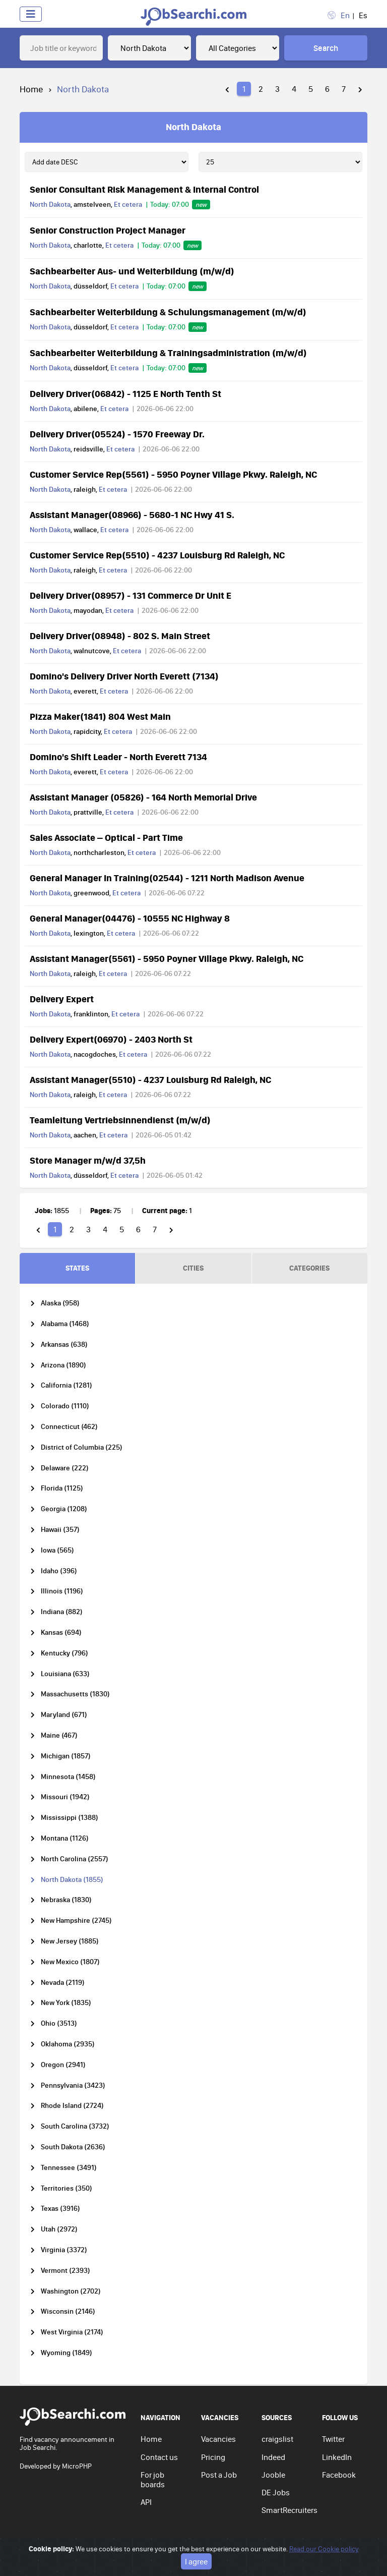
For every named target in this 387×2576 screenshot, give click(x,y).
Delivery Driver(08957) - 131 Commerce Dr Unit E (130, 595)
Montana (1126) (65, 1838)
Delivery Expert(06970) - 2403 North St (111, 1039)
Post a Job (219, 2475)
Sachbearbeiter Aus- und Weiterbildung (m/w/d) (132, 271)
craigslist (277, 2439)
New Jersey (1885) (70, 1941)
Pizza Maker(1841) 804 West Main (100, 716)
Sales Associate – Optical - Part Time (106, 837)
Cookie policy (288, 2552)
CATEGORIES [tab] (309, 1268)
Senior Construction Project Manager (107, 230)
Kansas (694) (61, 1632)
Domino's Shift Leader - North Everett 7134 (118, 757)
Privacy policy (192, 2552)
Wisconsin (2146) (68, 2311)
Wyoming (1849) (66, 2353)
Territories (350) (66, 2188)
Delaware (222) (65, 1468)
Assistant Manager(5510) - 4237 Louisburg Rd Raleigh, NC (150, 1079)
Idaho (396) (59, 1571)
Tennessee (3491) (69, 2167)
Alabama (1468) (65, 1324)
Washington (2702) (71, 2291)
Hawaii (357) (60, 1529)
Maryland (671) (64, 1714)
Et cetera (128, 204)
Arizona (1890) (63, 1365)
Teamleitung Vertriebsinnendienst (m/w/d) (120, 1120)
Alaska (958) (60, 1303)
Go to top (345, 2553)
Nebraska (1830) (66, 1900)
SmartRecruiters (289, 2510)
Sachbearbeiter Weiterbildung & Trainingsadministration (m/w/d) (168, 353)
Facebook (339, 2475)
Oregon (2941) (63, 2064)
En (345, 15)
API (146, 2502)
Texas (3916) (60, 2208)
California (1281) (66, 1385)
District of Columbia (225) (81, 1447)
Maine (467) (59, 1735)
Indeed (273, 2457)
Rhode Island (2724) (72, 2105)
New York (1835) (66, 2002)
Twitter (333, 2439)
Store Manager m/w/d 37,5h (88, 1160)
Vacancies (218, 2439)
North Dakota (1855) (72, 1879)
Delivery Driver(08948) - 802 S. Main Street (120, 635)
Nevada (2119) (63, 1982)
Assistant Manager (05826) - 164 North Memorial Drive (143, 797)
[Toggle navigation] (31, 14)
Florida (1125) (62, 1488)
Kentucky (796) (64, 1653)
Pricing (213, 2457)
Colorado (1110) (65, 1406)
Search (325, 48)
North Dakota (50, 204)
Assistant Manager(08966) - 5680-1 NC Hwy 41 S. (132, 514)
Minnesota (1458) (68, 1776)
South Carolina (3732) (75, 2126)
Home (31, 89)
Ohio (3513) (59, 2023)
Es (363, 15)
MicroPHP (77, 2466)
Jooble (273, 2475)
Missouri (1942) (65, 1797)
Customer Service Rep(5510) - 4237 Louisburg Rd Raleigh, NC (157, 555)
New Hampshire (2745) (76, 1920)
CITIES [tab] (193, 1268)
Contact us (159, 2457)
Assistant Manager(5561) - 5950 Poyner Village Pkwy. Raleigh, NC (166, 958)
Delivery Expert (62, 999)
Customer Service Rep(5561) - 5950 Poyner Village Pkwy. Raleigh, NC (173, 474)
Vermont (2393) (65, 2270)
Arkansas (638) (64, 1344)
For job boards (153, 2479)
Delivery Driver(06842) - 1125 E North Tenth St (125, 393)
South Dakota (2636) (73, 2147)
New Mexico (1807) (70, 1962)
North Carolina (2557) (74, 1859)
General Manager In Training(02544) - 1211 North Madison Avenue (167, 878)
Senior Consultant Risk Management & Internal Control (144, 189)
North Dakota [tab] (193, 127)
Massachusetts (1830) (75, 1694)
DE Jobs (276, 2492)
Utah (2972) (59, 2229)
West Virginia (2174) (72, 2332)
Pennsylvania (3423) (73, 2085)
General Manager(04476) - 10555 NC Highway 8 (130, 918)
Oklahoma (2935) (68, 2044)
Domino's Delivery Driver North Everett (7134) (124, 676)
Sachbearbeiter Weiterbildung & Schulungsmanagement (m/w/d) (168, 312)
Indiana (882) (62, 1612)
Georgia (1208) (64, 1509)
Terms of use (240, 2552)
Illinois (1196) (62, 1591)
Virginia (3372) (64, 2250)
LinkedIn (337, 2457)
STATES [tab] (77, 1268)
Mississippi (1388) (69, 1817)
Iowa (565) (57, 1550)
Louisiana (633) (65, 1674)
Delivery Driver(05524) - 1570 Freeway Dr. (117, 434)
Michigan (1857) (66, 1756)
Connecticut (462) (69, 1426)
